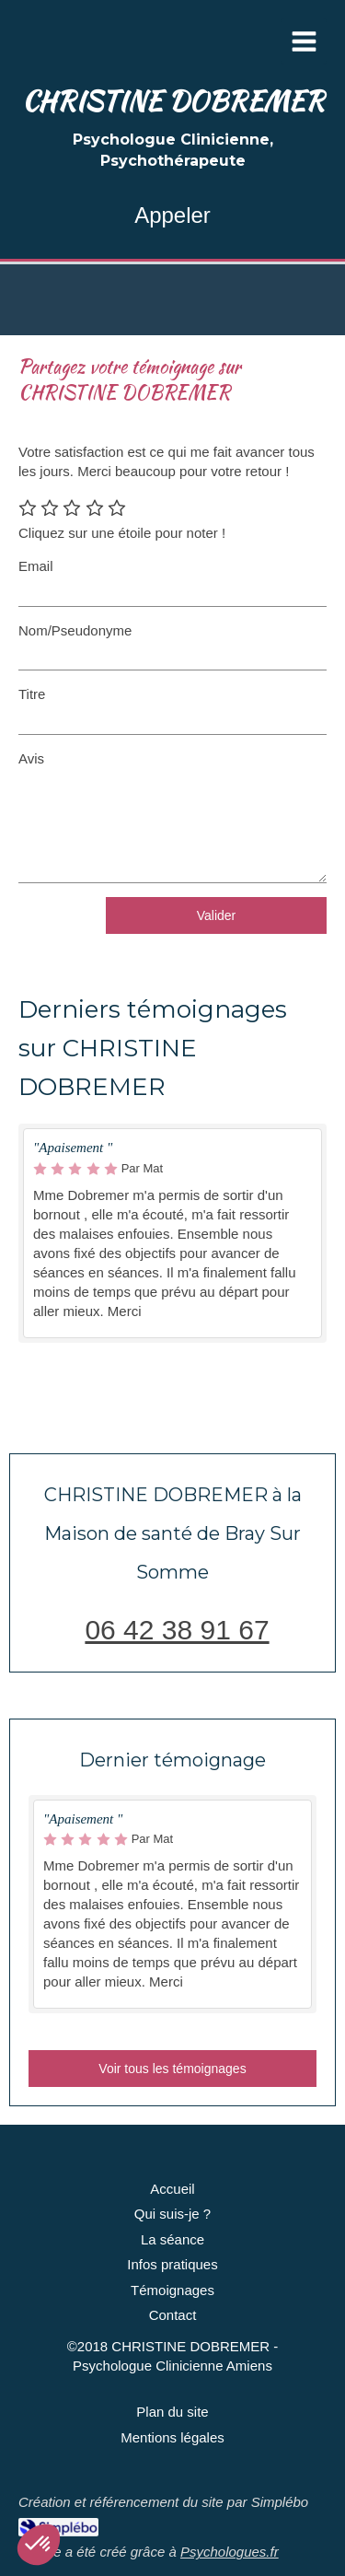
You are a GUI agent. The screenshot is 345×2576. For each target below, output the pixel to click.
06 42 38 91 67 (177, 1629)
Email (35, 566)
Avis (31, 758)
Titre (31, 694)
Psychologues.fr (229, 2551)
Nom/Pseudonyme (75, 630)
